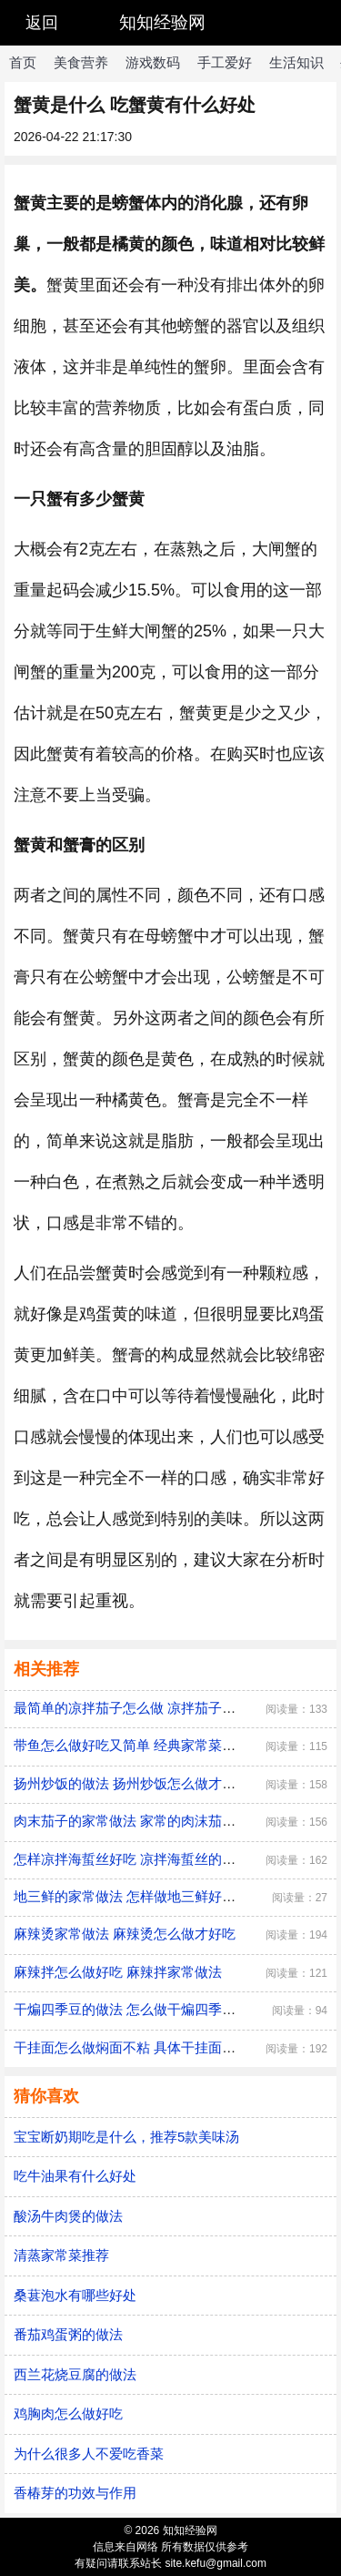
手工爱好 (224, 62)
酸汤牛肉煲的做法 (68, 2216)
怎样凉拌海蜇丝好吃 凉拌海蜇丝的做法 (131, 1859)
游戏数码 (152, 62)
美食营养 (81, 62)
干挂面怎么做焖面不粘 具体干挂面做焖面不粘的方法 (172, 2047)
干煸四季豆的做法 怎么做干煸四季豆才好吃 (145, 2009)
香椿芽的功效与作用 (75, 2492)
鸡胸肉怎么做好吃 (68, 2413)
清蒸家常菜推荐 (61, 2255)
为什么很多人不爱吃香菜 (89, 2453)
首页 (22, 62)
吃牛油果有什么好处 (75, 2176)
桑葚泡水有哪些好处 (75, 2295)
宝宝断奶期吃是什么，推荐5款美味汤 (126, 2136)
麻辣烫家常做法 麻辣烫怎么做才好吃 (125, 1933)
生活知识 (296, 62)
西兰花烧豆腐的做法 (75, 2374)
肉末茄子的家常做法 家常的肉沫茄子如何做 (145, 1820)
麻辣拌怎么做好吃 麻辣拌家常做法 (118, 1972)
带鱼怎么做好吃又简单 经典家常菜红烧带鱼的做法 (165, 1745)
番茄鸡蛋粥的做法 (68, 2334)
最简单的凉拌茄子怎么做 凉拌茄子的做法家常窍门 (165, 1708)
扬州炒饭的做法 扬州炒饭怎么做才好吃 (131, 1783)
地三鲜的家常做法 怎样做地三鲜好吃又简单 (145, 1896)
